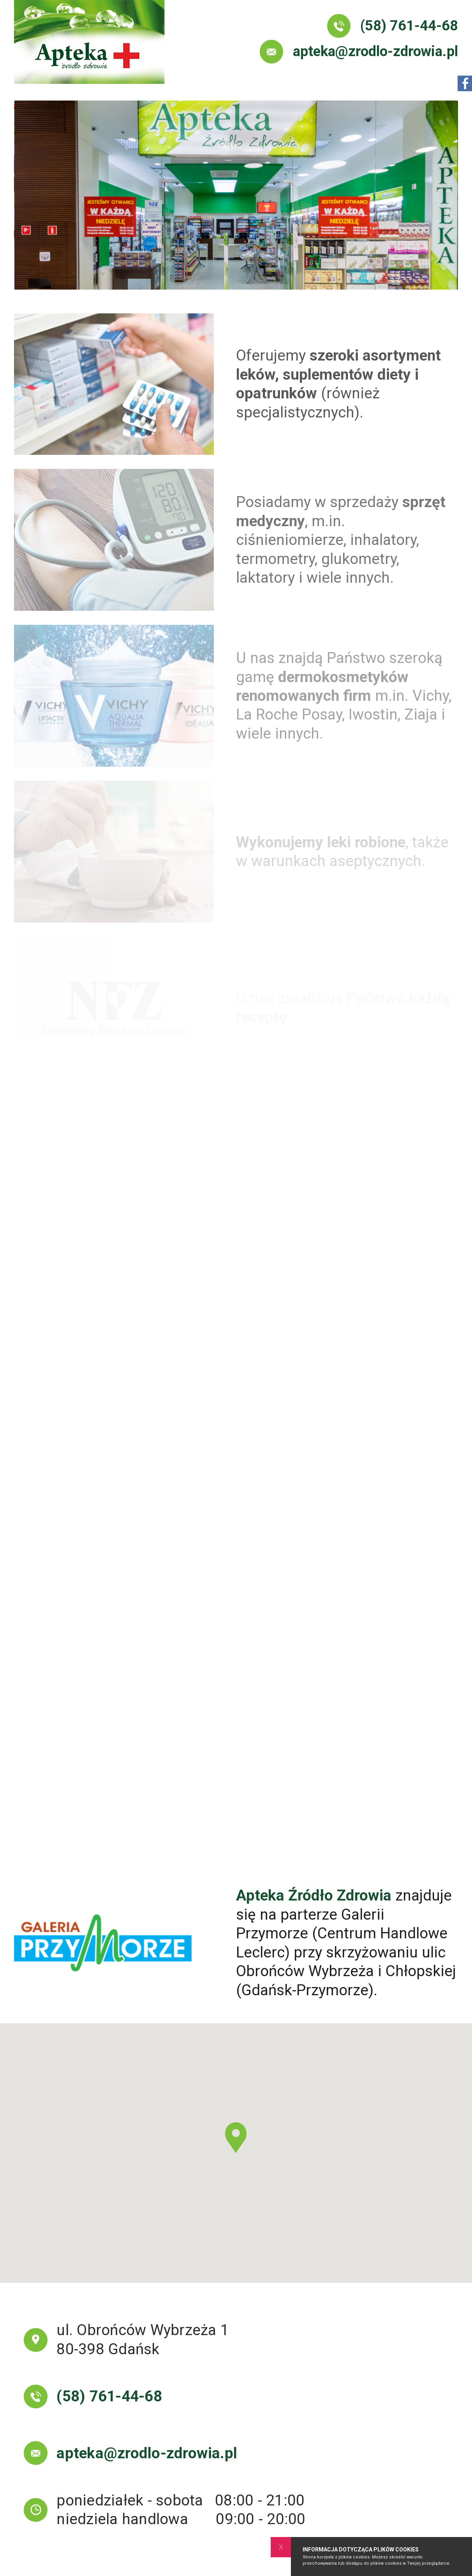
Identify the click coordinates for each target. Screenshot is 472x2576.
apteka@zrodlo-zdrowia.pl (359, 52)
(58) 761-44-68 (392, 26)
